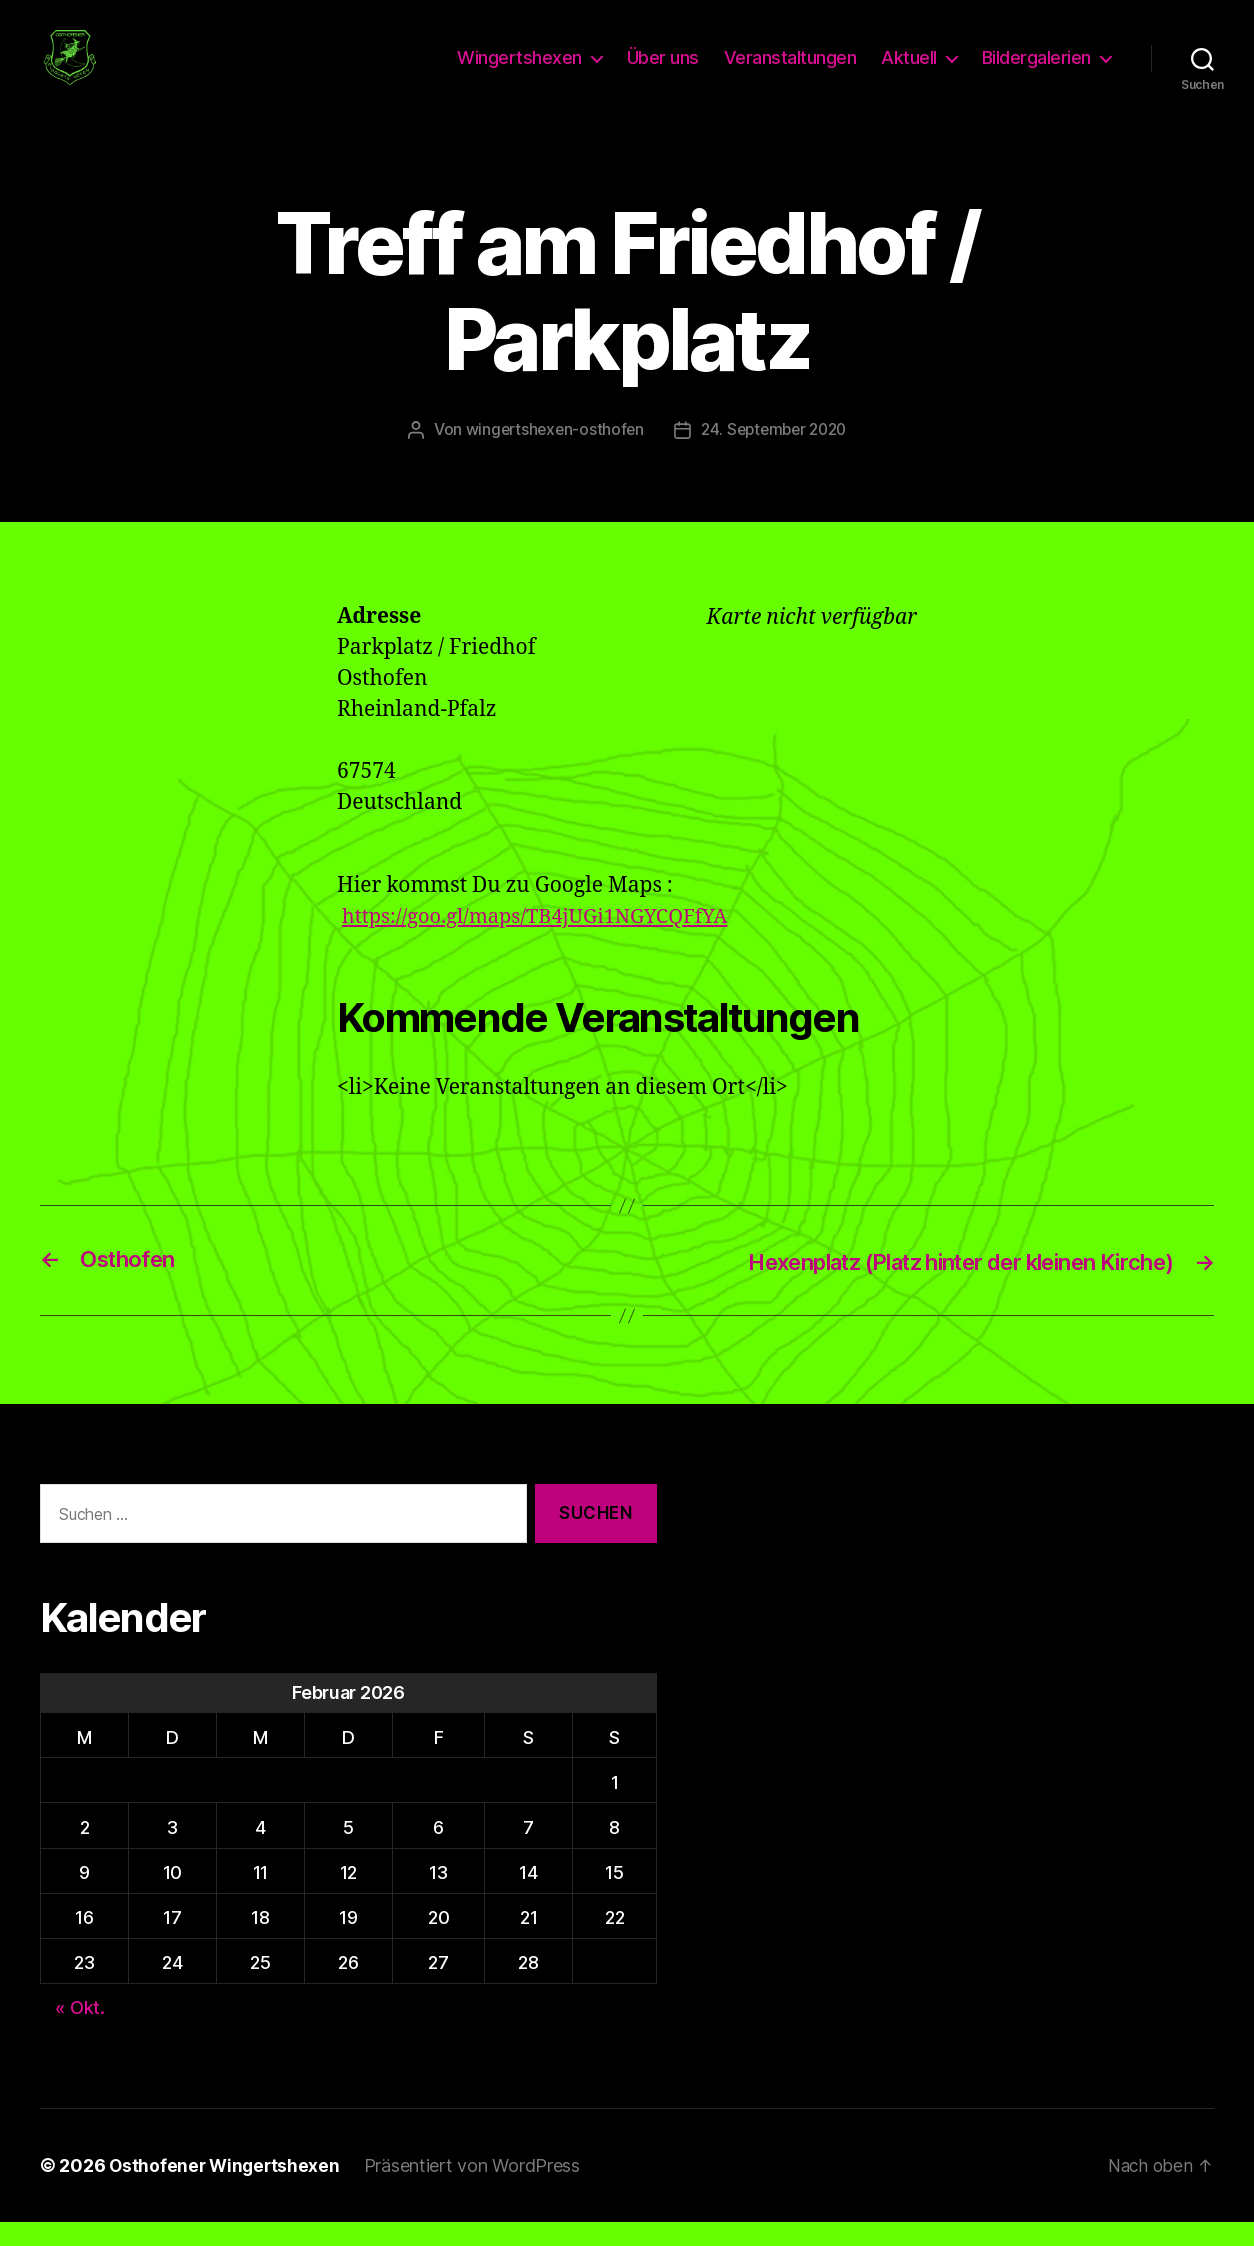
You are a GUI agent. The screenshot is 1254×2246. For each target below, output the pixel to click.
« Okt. (79, 2032)
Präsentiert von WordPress (477, 2189)
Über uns (663, 70)
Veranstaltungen (790, 70)
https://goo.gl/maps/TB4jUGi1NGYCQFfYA (544, 941)
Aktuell (909, 70)
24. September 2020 (775, 454)
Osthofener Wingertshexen (227, 2189)
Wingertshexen (519, 70)
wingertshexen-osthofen (549, 454)
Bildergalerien (1036, 70)
